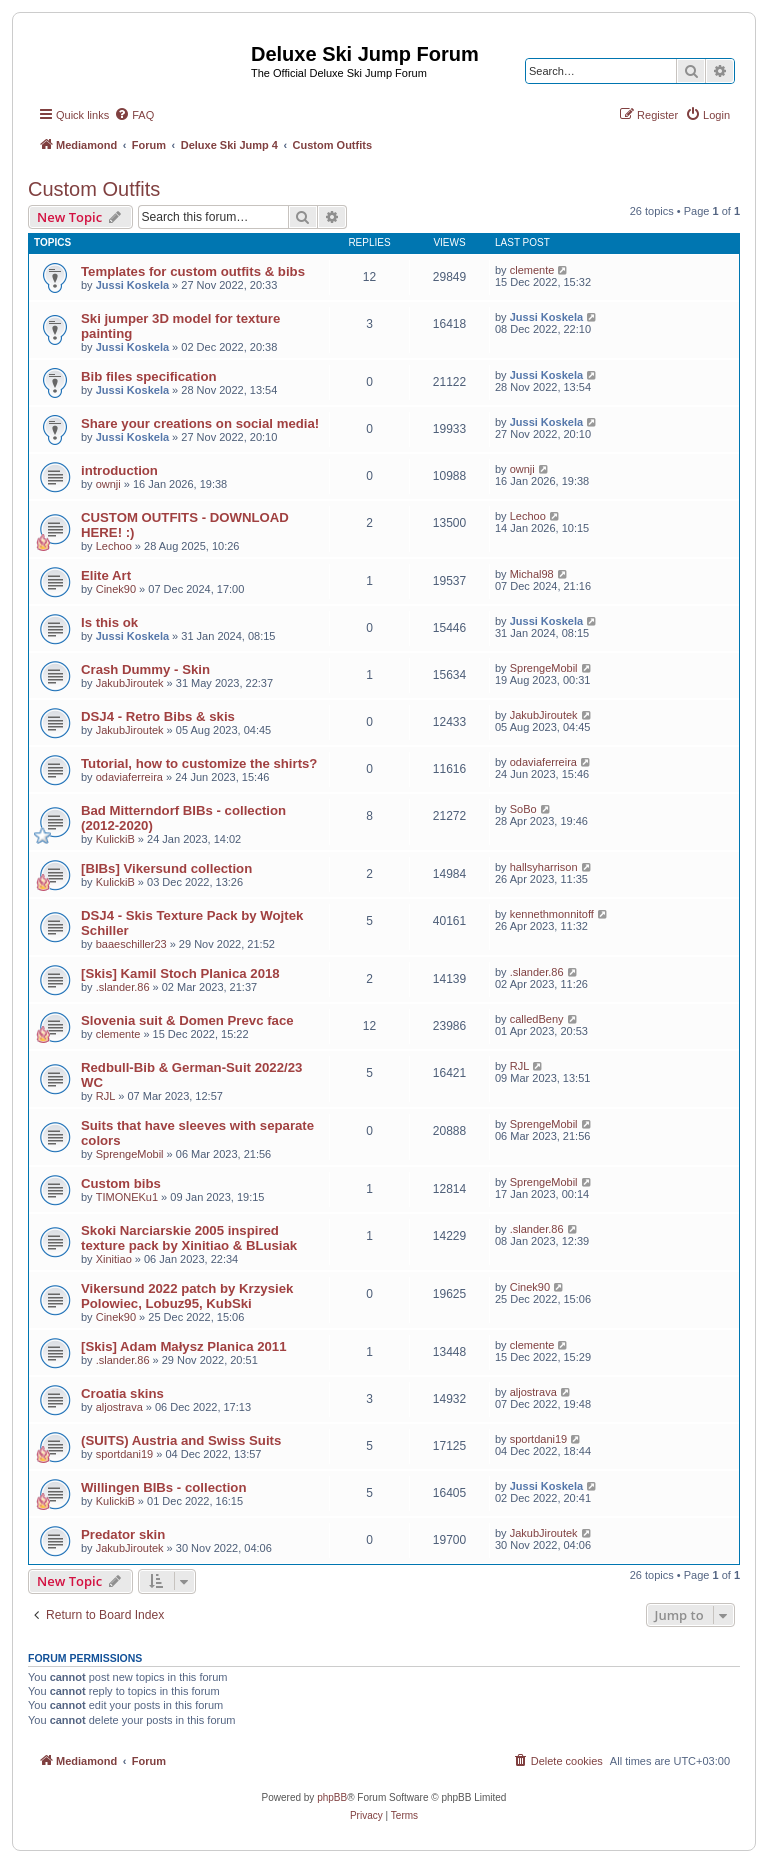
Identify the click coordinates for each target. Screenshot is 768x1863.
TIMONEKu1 (127, 1197)
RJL (106, 1096)
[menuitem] (134, 115)
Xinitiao (114, 1259)
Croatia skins (122, 1393)
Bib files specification (149, 376)
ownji (108, 484)
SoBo (523, 809)
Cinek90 (116, 589)
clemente (532, 270)
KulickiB (115, 839)
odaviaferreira (129, 777)
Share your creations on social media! (200, 423)
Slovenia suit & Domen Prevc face (187, 1020)
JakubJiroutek (130, 683)
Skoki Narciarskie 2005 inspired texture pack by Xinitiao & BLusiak (189, 1238)
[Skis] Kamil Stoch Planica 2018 (180, 973)
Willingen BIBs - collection (163, 1487)
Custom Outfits (94, 189)
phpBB (332, 1797)
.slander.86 (123, 987)
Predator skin (123, 1534)
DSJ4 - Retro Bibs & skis (158, 716)
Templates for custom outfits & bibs (193, 271)
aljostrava (119, 1407)
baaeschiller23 (131, 944)
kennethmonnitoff (552, 914)
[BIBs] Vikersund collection (166, 868)
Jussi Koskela (132, 285)
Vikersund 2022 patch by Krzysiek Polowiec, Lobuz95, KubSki (187, 1296)
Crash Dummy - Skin (145, 669)
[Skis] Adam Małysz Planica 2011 (183, 1346)
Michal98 (532, 574)
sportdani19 (125, 1454)
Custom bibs (121, 1183)
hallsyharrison (544, 867)
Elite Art (106, 575)
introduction (119, 470)
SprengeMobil (544, 668)
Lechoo (114, 546)
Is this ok (109, 622)
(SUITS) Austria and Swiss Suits (181, 1440)
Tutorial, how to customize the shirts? (199, 763)
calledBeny (537, 1019)
